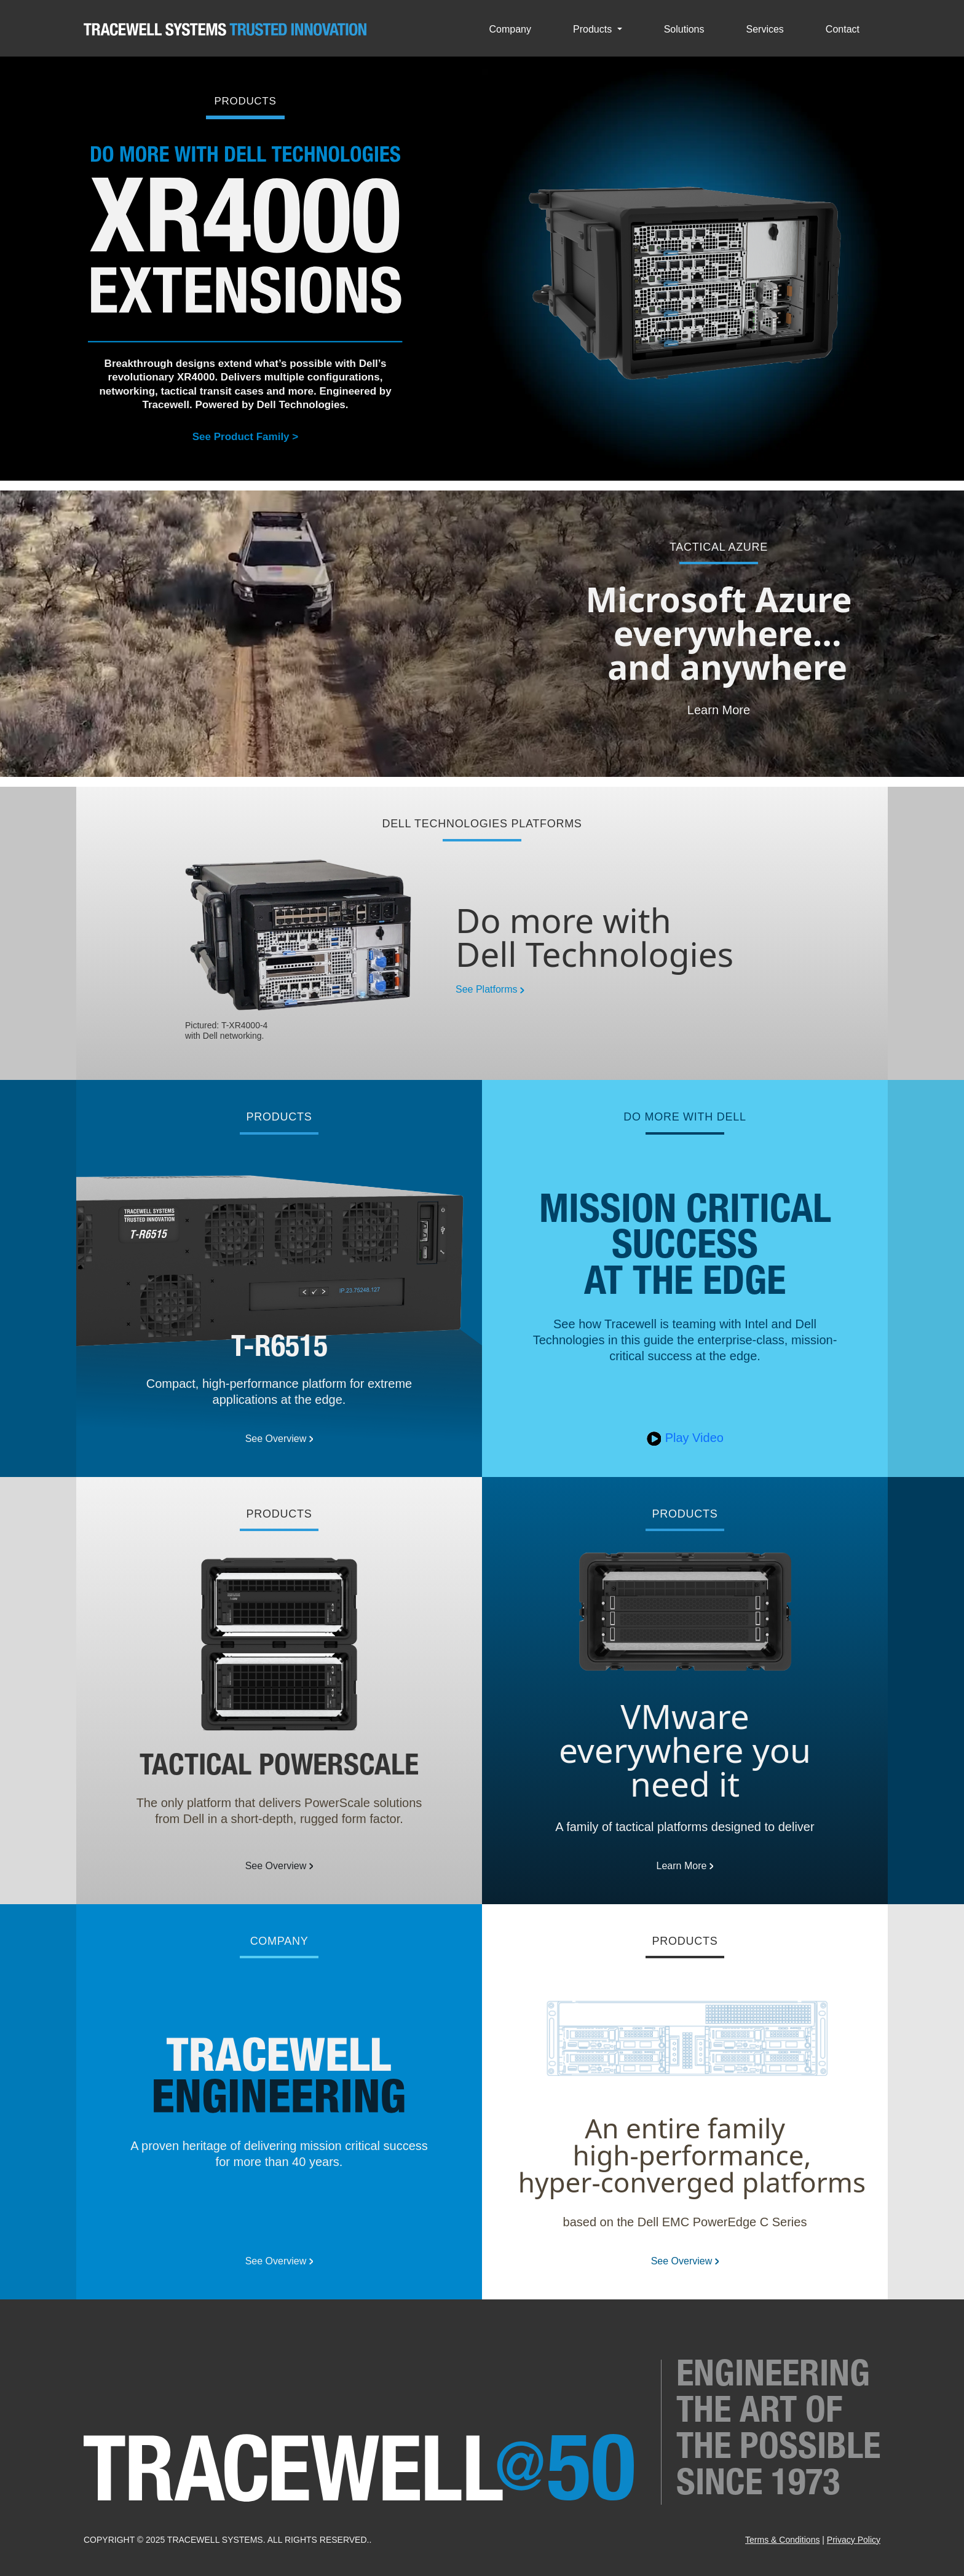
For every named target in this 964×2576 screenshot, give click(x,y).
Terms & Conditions (782, 2540)
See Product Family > (245, 437)
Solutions (684, 29)
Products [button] (594, 29)
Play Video (685, 1437)
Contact (842, 29)
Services (765, 29)
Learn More (718, 710)
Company (510, 29)
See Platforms (490, 989)
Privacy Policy (853, 2540)
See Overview (279, 1438)
